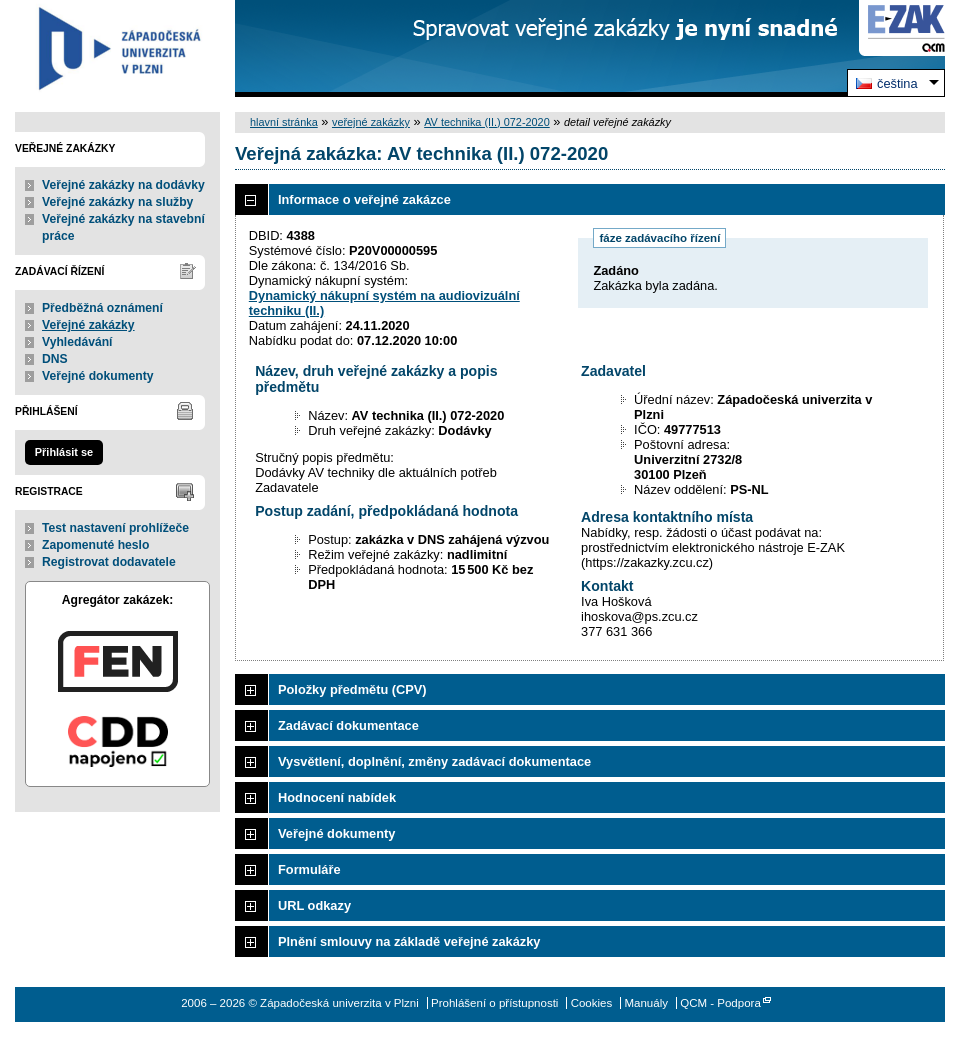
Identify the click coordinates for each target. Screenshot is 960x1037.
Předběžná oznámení (102, 308)
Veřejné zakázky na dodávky (123, 185)
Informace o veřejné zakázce (364, 199)
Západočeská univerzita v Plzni (117, 48)
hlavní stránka (284, 122)
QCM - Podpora (720, 1003)
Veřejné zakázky (88, 325)
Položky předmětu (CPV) (352, 689)
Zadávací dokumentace (348, 725)
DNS (55, 359)
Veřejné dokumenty (97, 376)
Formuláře (309, 869)
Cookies (592, 1003)
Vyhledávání (77, 342)
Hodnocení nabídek (337, 797)
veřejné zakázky (371, 122)
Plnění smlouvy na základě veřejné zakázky (409, 941)
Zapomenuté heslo (95, 545)
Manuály (646, 1003)
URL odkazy (314, 905)
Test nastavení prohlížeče (115, 528)
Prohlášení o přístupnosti (494, 1003)
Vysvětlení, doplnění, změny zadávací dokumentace (434, 761)
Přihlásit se (64, 452)
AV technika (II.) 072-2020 (487, 122)
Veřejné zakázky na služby (117, 202)
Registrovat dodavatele (109, 562)
